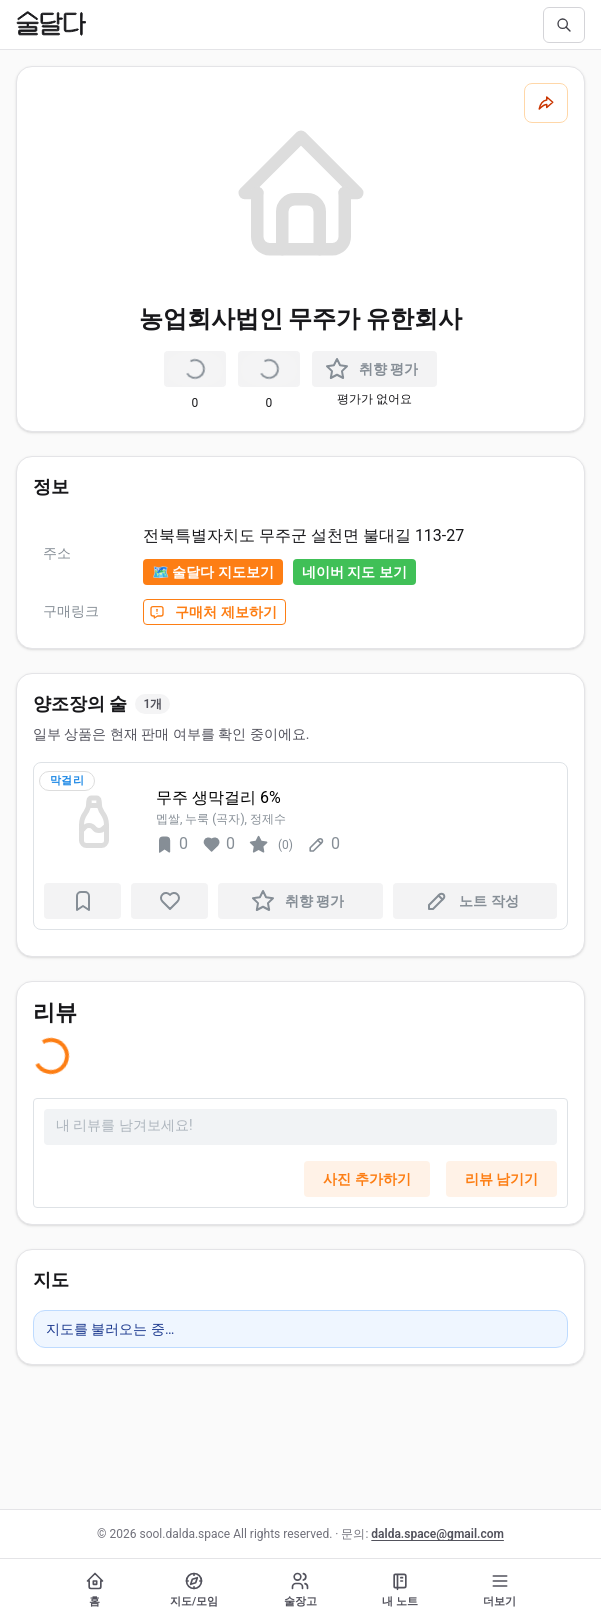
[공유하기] (546, 103)
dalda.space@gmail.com (437, 1534)
